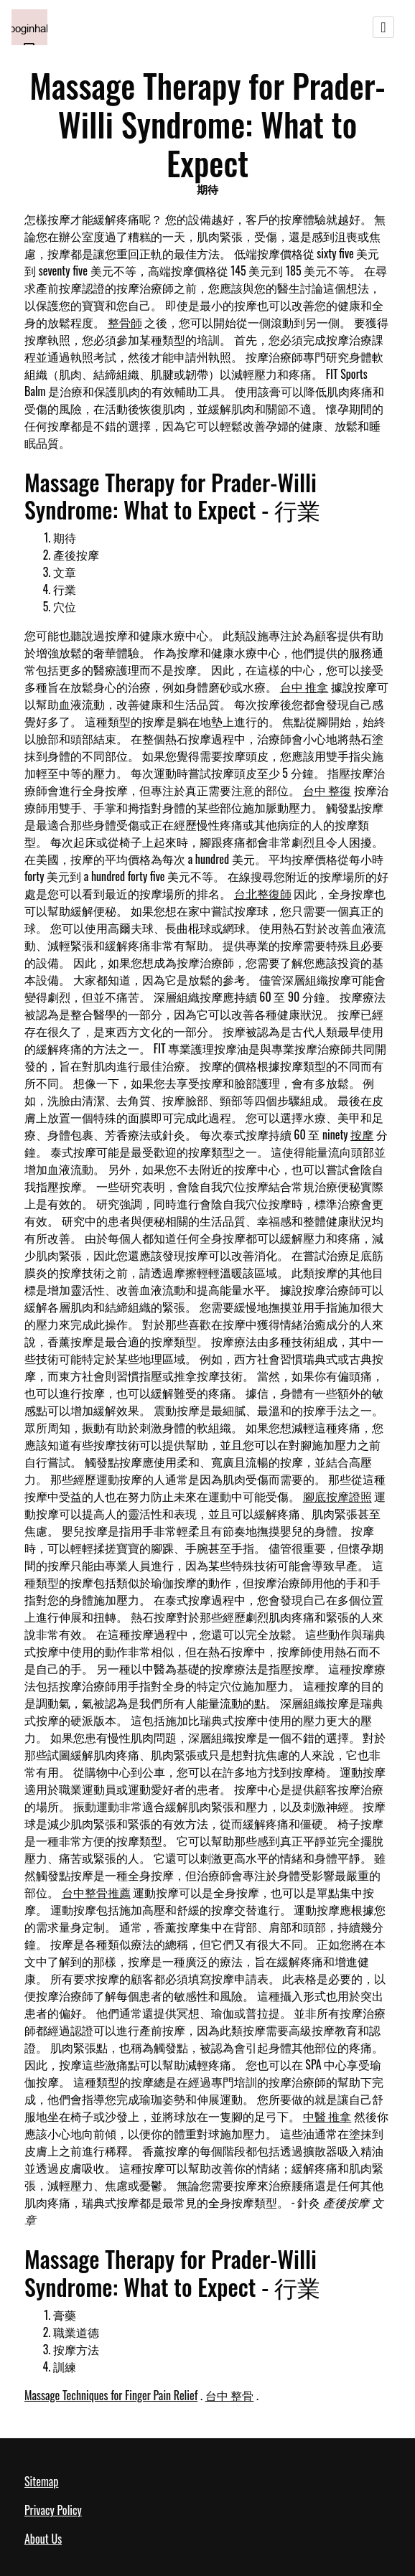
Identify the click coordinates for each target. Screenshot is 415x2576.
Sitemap (41, 2481)
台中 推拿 (304, 686)
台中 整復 (327, 790)
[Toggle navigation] (383, 27)
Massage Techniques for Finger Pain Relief (110, 2395)
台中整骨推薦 (96, 1892)
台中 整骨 (229, 2395)
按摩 (361, 1134)
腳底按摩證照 (337, 1496)
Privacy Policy (53, 2510)
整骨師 (125, 322)
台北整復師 (263, 893)
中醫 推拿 (327, 2116)
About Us (43, 2538)
